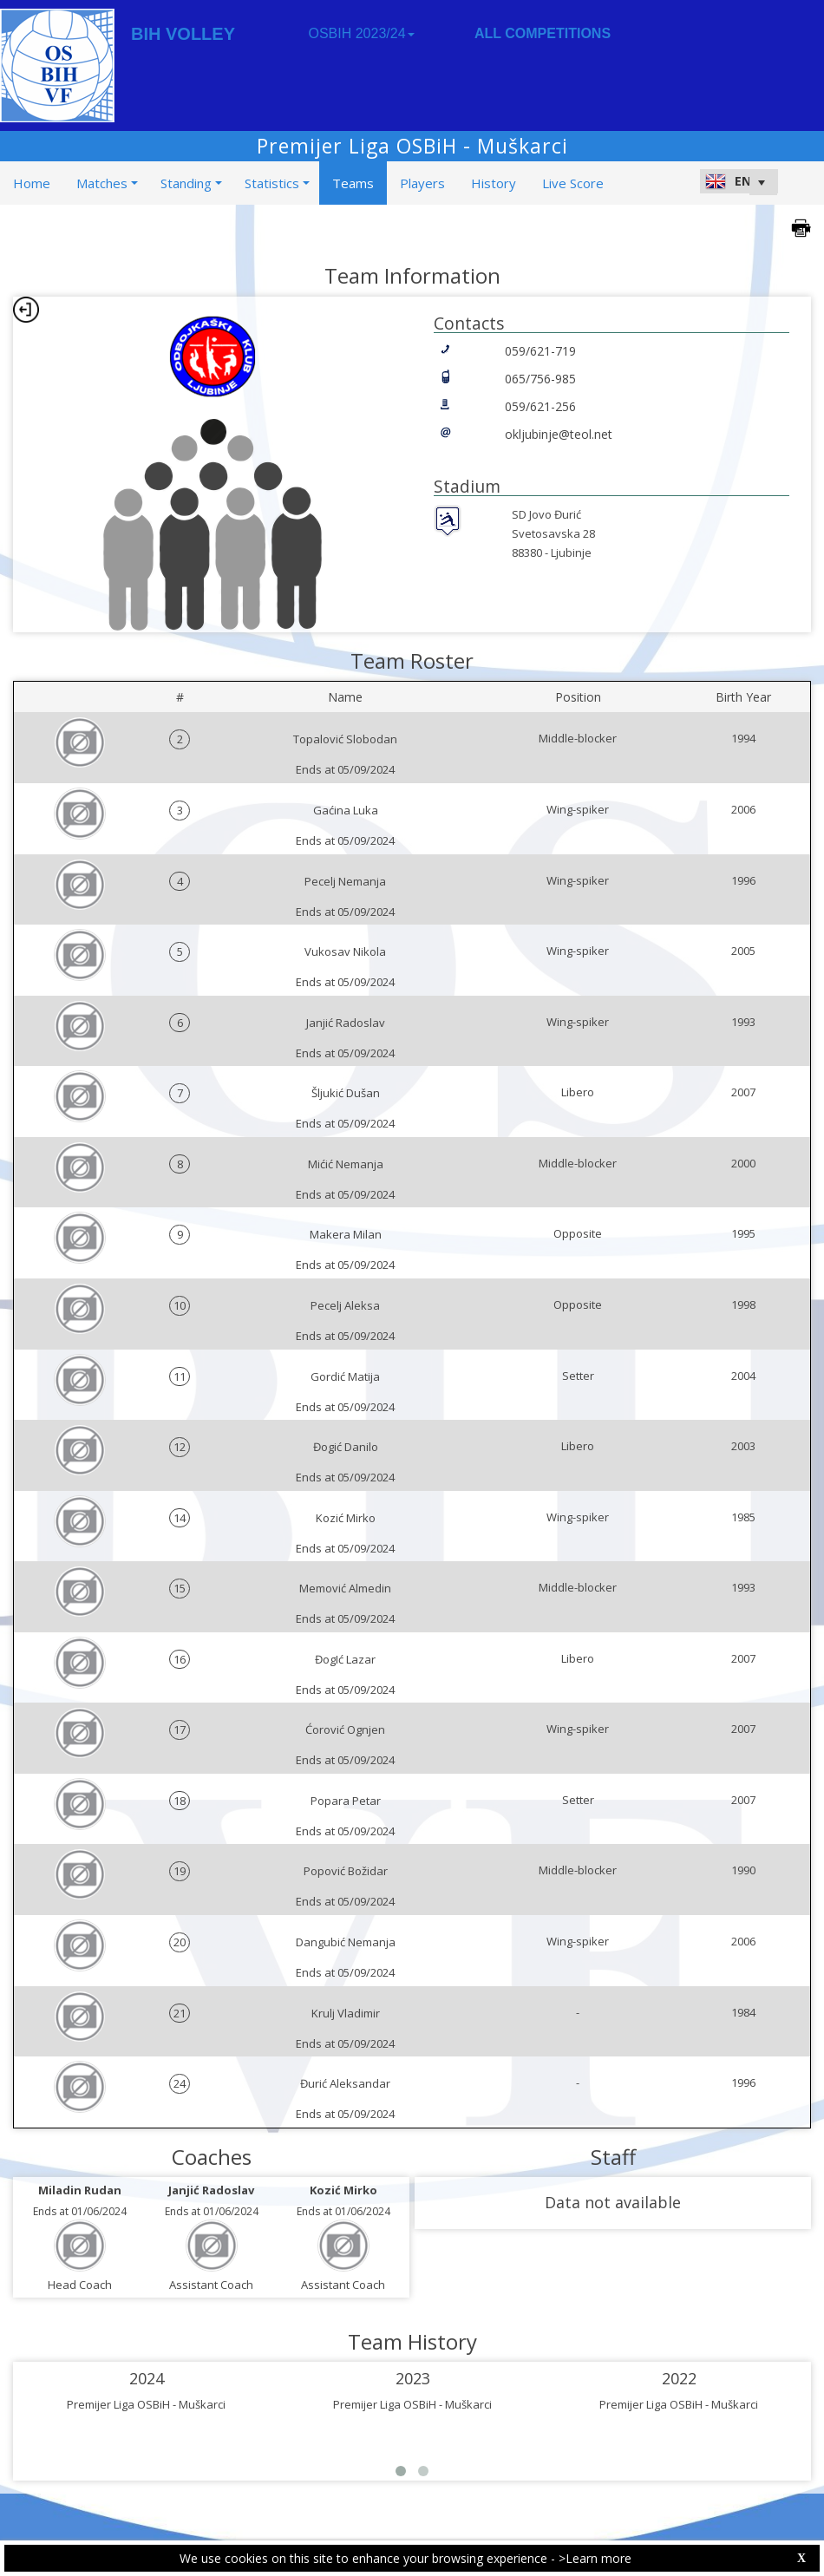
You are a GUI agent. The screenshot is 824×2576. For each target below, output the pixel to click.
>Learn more (595, 2558)
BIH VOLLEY (183, 33)
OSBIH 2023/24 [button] (361, 33)
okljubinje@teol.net (558, 434)
